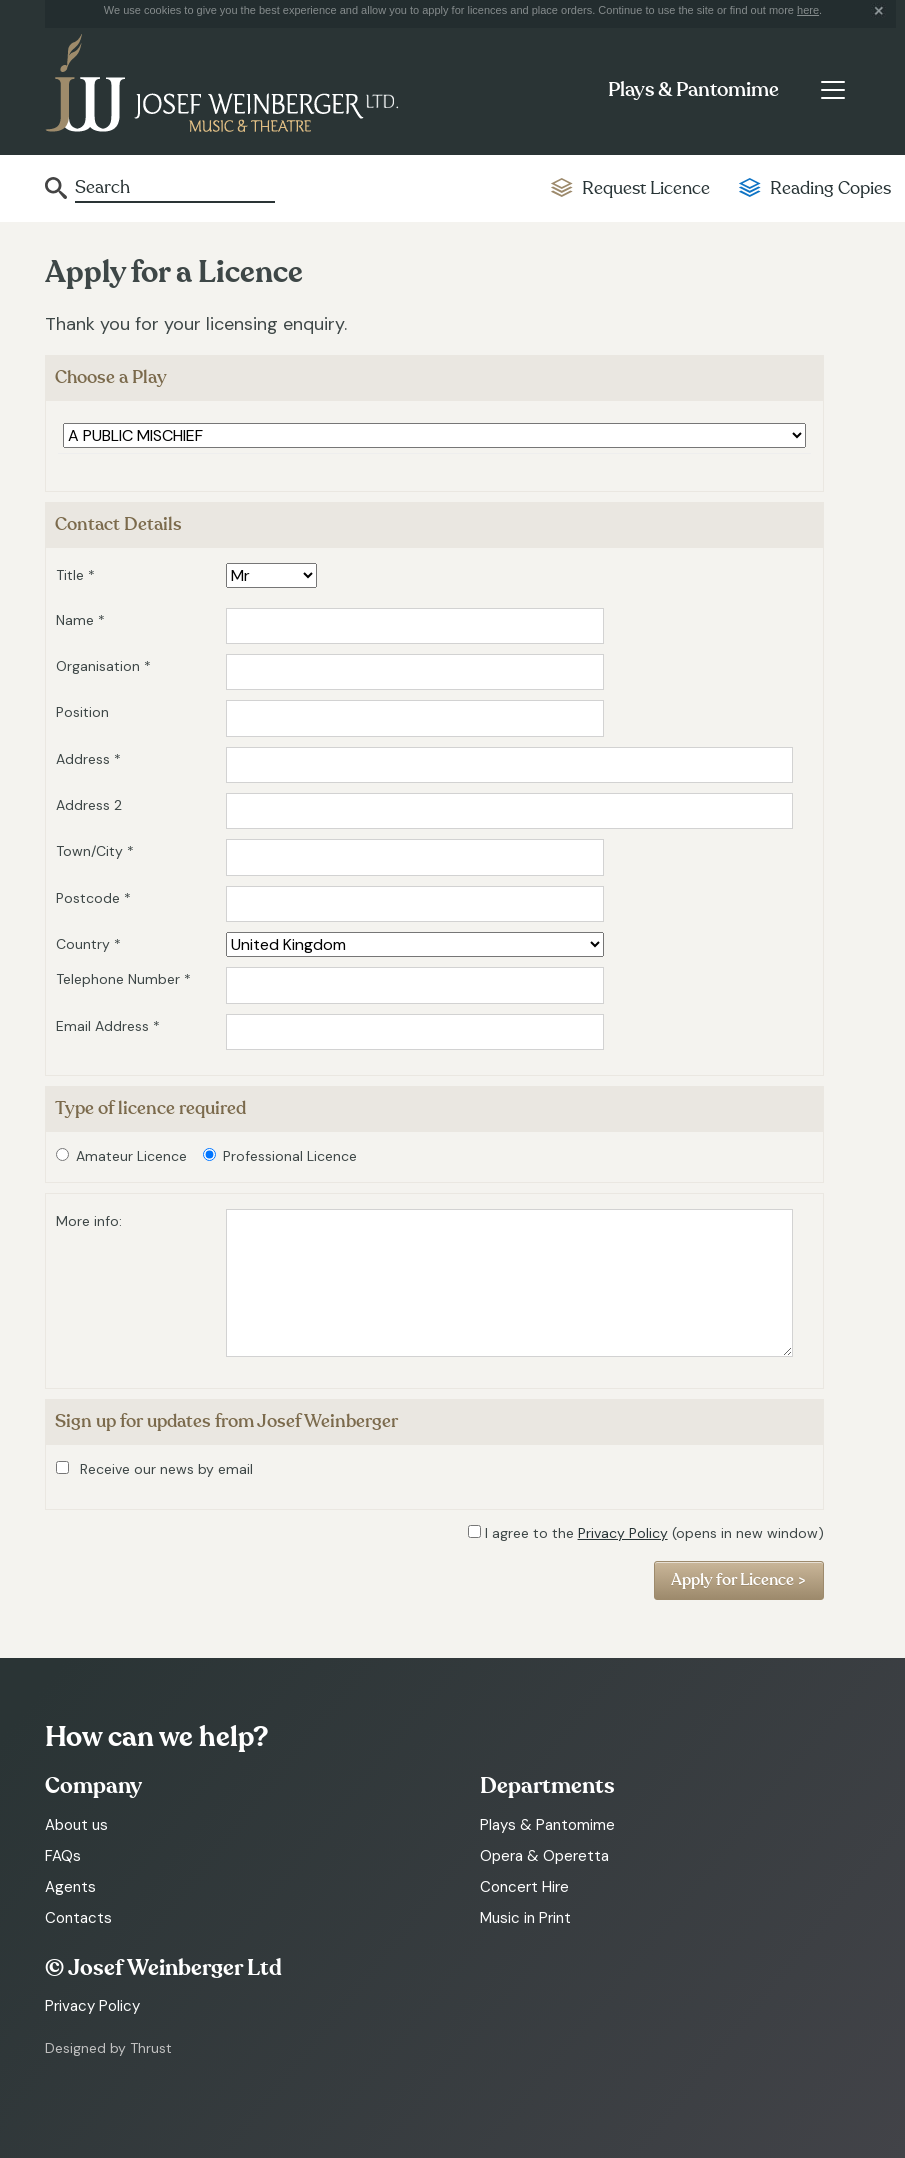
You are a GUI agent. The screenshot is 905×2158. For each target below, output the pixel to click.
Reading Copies (830, 188)
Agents (70, 1887)
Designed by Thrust (108, 2048)
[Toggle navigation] (832, 90)
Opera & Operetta (544, 1856)
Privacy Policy (623, 1533)
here (808, 10)
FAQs (63, 1856)
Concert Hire (524, 1887)
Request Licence (646, 188)
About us (76, 1825)
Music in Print (525, 1918)
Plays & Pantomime (693, 90)
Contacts (78, 1918)
